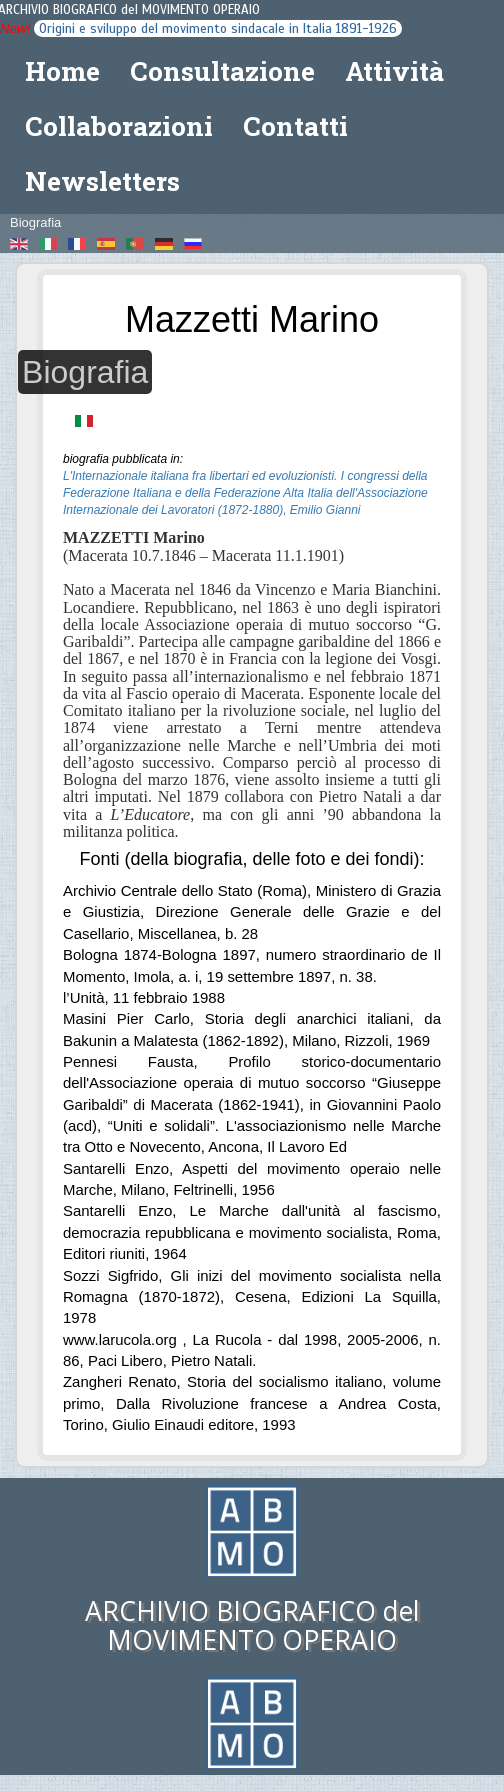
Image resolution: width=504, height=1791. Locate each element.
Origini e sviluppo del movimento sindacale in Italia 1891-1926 (218, 28)
